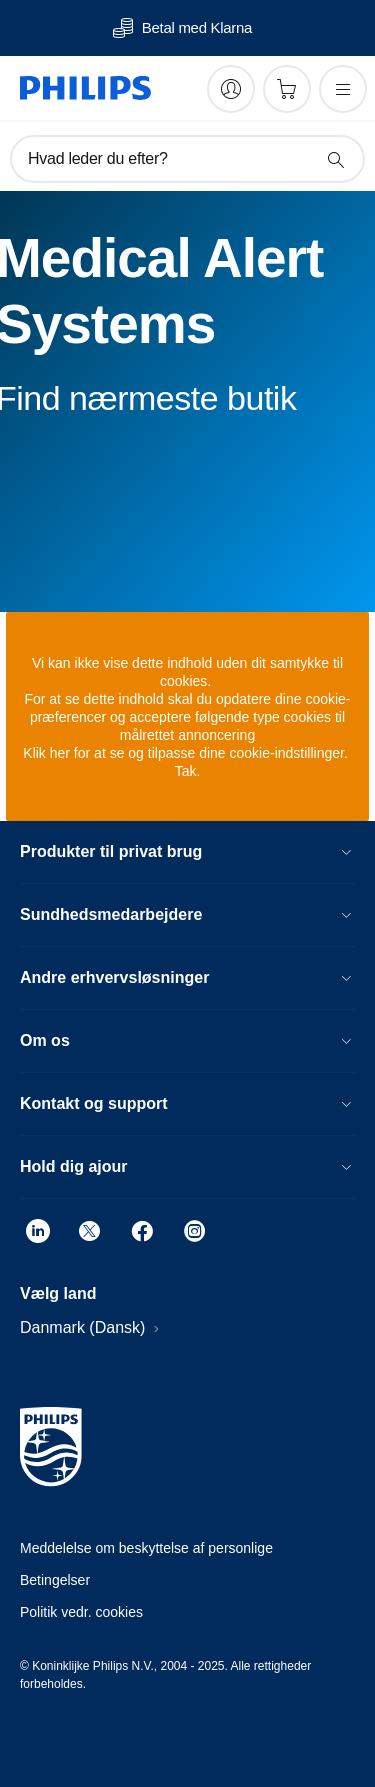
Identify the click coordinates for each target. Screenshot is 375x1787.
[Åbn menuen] (343, 89)
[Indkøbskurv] (287, 89)
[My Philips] (231, 89)
